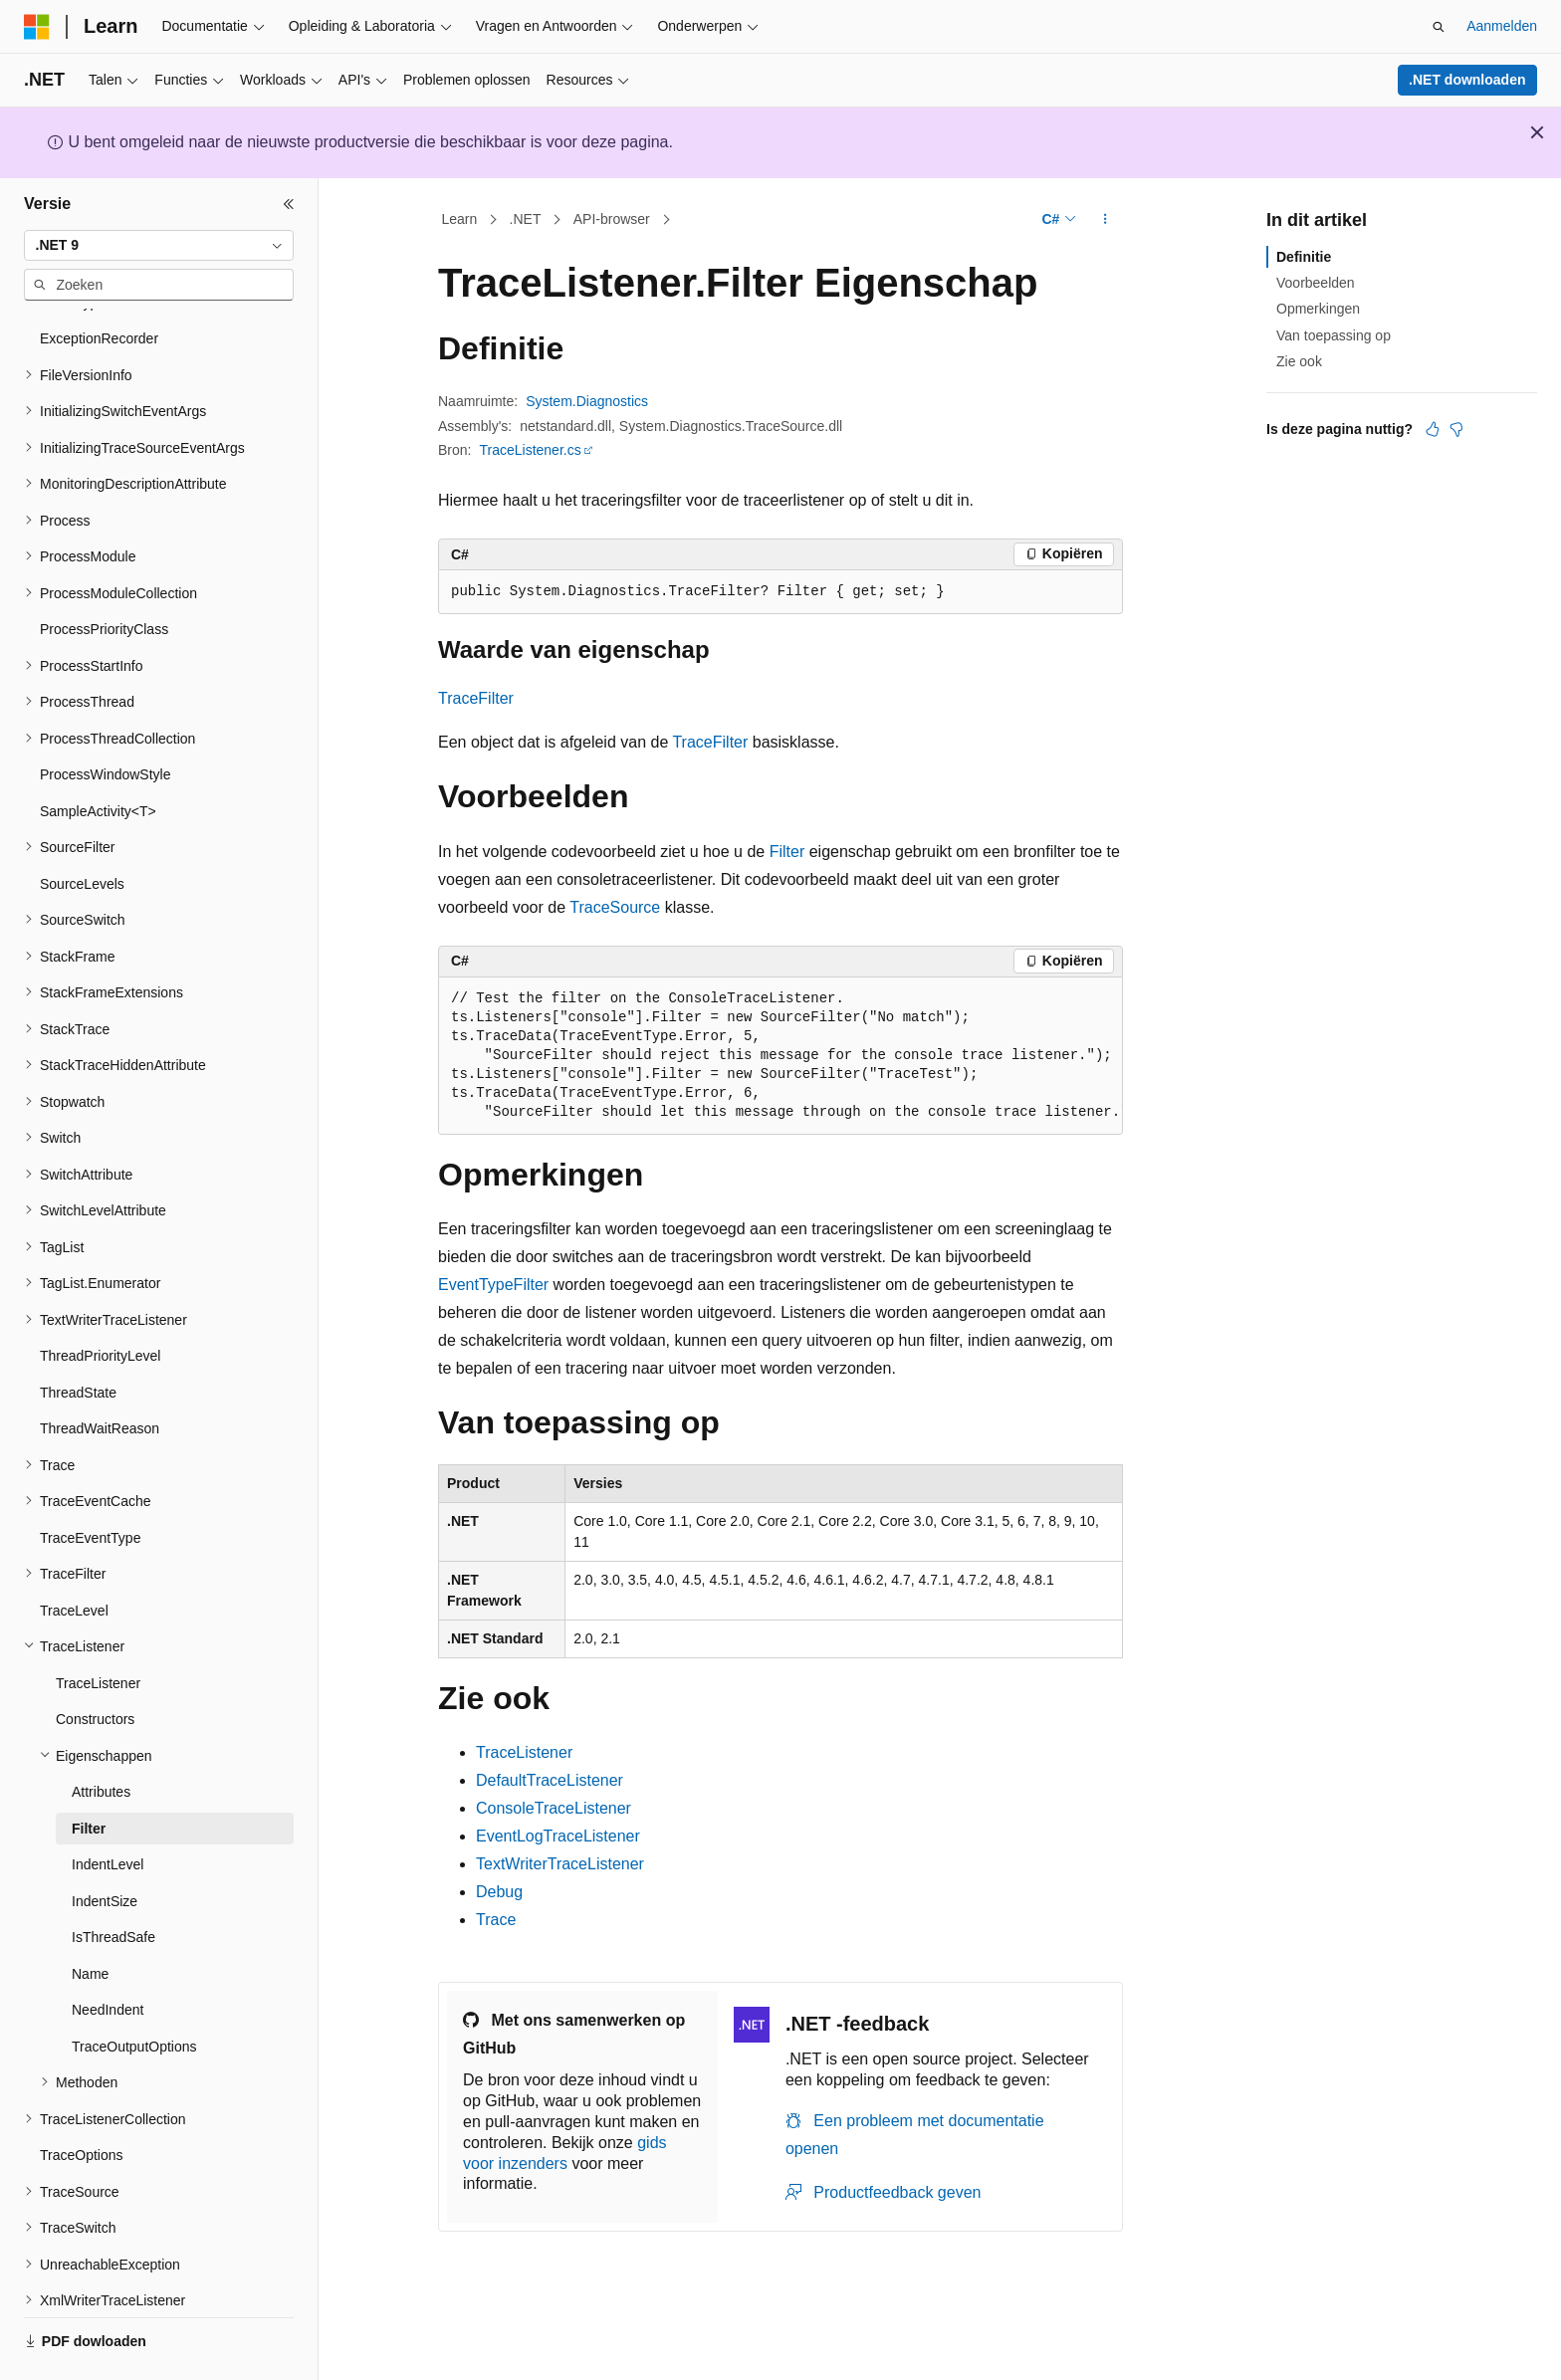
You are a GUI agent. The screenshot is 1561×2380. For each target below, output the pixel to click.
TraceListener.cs (529, 450)
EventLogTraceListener (558, 1836)
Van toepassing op (1333, 335)
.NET (526, 219)
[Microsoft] (37, 27)
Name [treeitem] (90, 1919)
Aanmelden (1501, 26)
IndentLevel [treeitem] (107, 1810)
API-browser (611, 219)
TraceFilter (476, 698)
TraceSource (614, 907)
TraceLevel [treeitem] (74, 1556)
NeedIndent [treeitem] (107, 1955)
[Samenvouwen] (289, 204)
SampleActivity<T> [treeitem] (98, 756)
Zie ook (1299, 361)
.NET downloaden (1467, 80)
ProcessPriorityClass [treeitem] (104, 574)
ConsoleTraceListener (553, 1808)
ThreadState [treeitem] (78, 1338)
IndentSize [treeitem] (104, 1846)
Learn (460, 219)
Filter (787, 851)
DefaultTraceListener (549, 1780)
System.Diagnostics (587, 401)
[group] (780, 1056)
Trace (496, 1919)
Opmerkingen (1318, 309)
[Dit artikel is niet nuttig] (1456, 429)
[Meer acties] (1105, 220)
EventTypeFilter (493, 1284)
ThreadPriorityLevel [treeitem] (100, 1301)
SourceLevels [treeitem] (82, 829)
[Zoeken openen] (1438, 27)
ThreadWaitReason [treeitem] (99, 1374)
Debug (499, 1891)
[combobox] (159, 246)
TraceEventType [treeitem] (90, 1483)
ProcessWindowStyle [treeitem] (105, 720)
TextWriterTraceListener (560, 1863)
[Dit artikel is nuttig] (1433, 429)
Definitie (1303, 257)
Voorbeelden (1315, 283)
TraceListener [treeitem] (98, 1628)
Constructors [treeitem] (95, 1664)
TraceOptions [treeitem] (81, 2100)
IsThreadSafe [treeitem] (113, 1882)
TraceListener (524, 1752)
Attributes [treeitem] (101, 1737)
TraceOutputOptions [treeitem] (134, 1992)
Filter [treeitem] (89, 1774)
